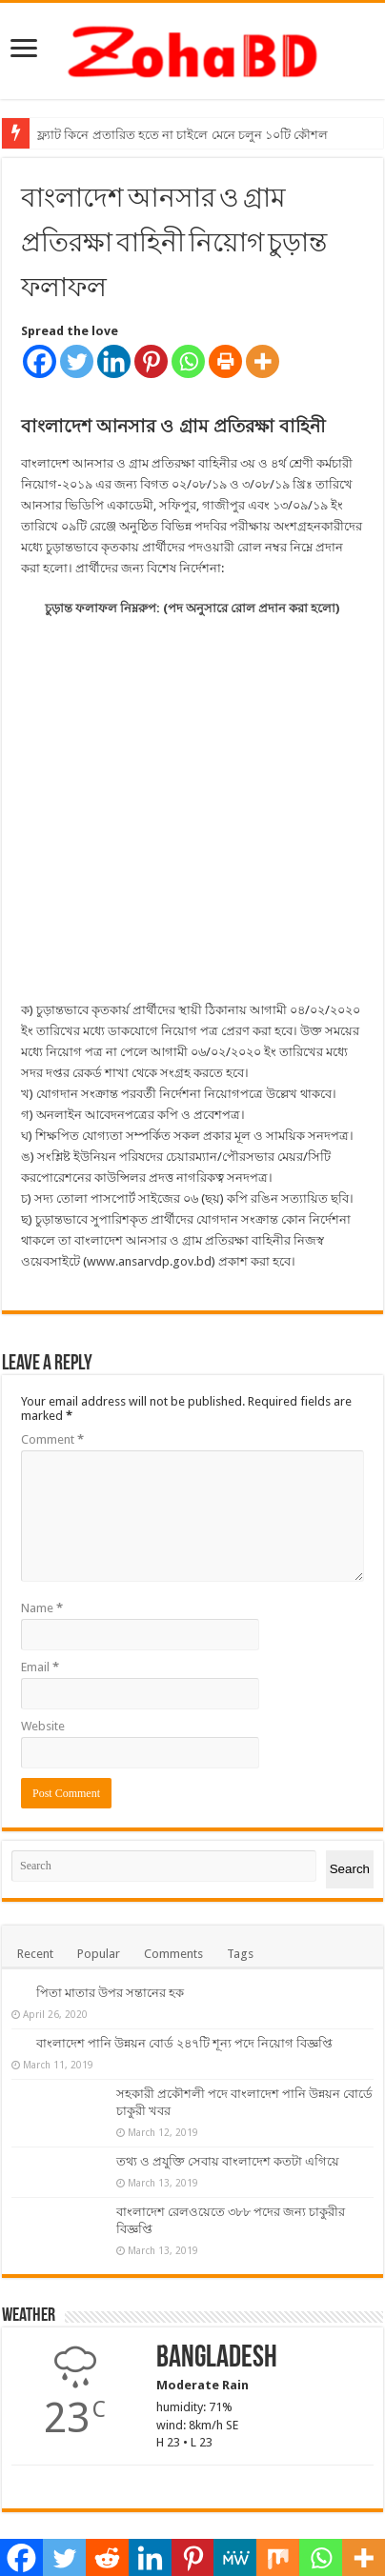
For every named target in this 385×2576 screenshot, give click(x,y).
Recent (35, 1876)
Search (350, 1793)
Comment (52, 1362)
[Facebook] (39, 361)
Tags (240, 1876)
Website (43, 1649)
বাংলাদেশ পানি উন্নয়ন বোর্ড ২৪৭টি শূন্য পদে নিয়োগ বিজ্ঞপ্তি (184, 1966)
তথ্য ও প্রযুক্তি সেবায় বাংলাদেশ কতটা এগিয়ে (227, 2084)
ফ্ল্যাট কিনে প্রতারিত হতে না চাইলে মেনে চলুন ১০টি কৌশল (182, 135)
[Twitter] (76, 361)
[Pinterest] (151, 361)
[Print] (225, 361)
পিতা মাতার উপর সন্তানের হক (110, 1915)
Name (42, 1531)
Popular (98, 1876)
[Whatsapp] (188, 361)
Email (40, 1590)
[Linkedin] (114, 361)
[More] (262, 361)
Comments (173, 1876)
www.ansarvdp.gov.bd (149, 1184)
